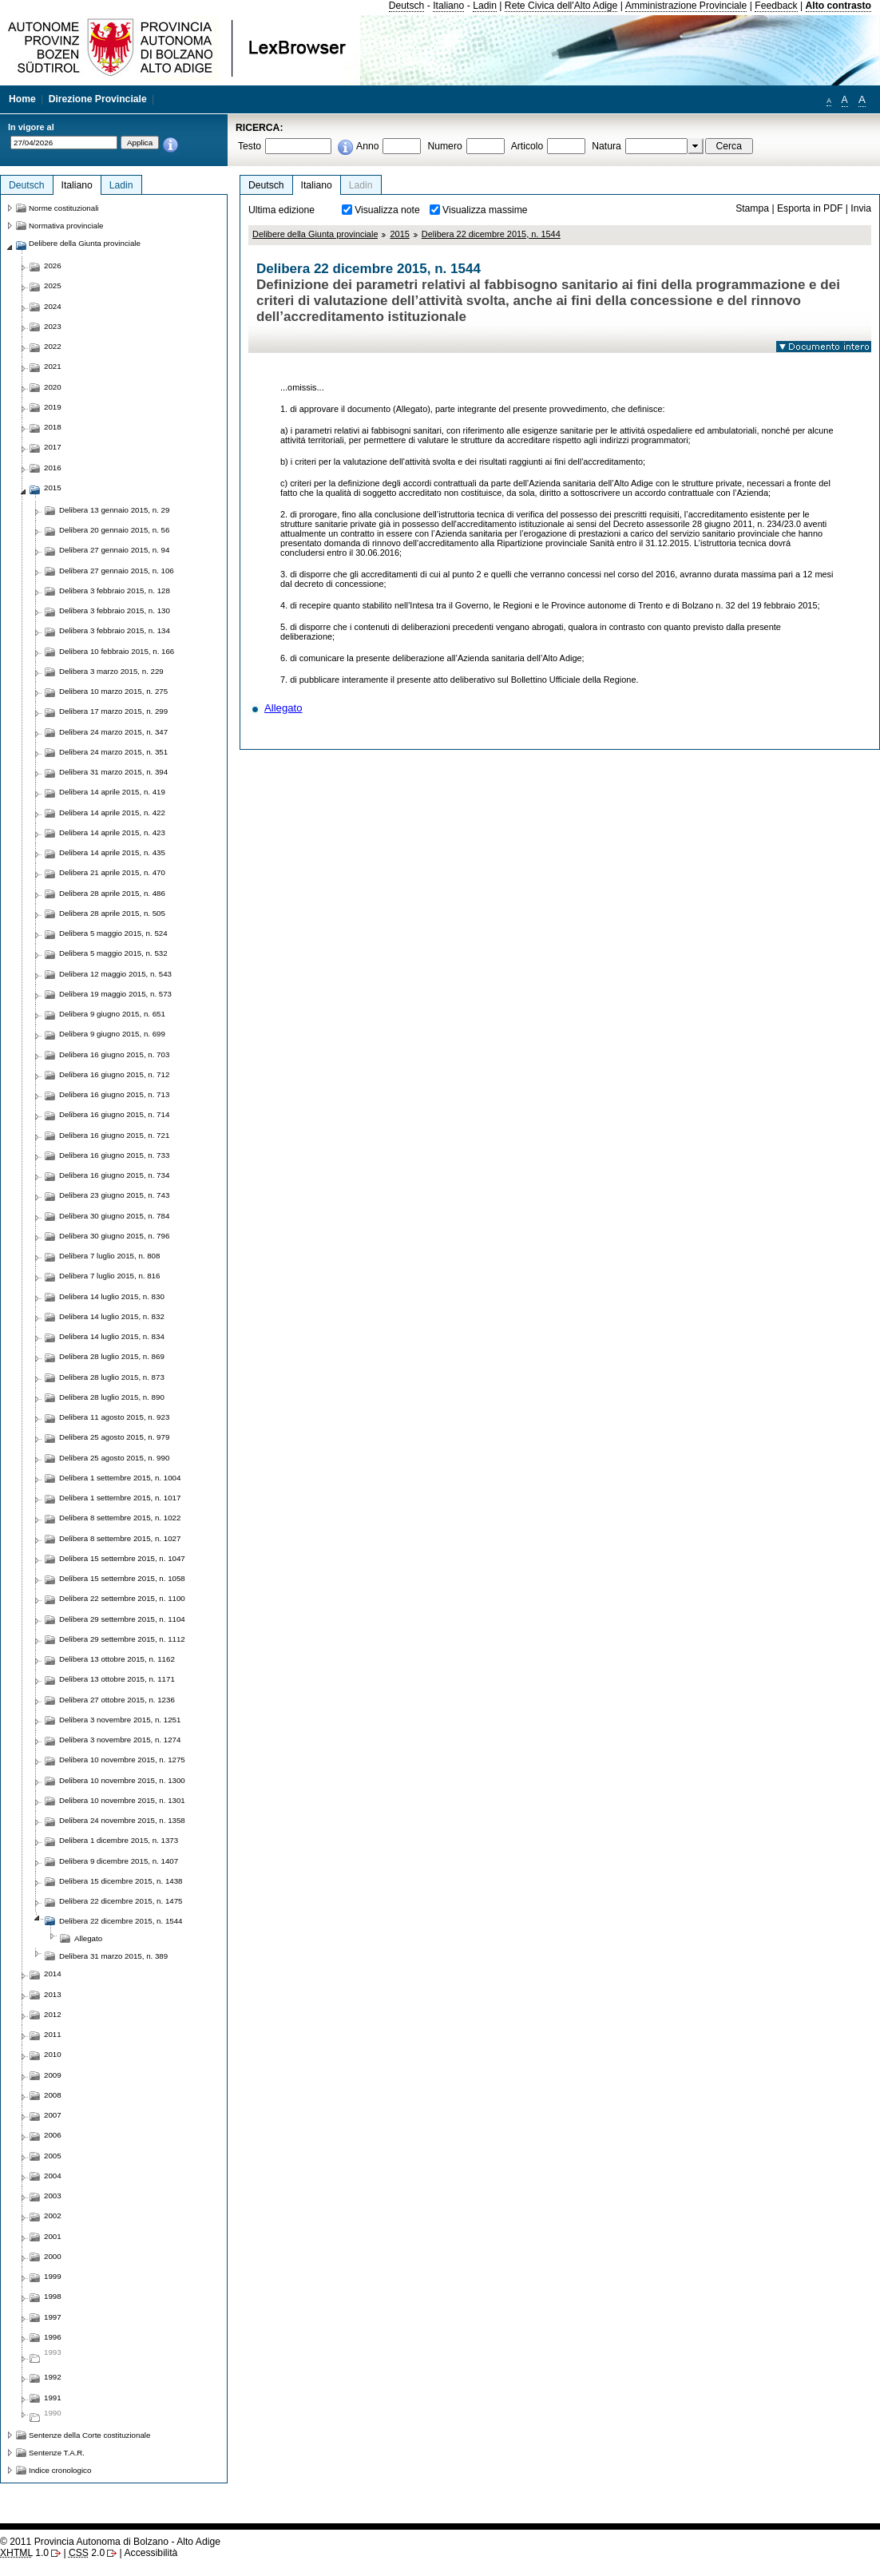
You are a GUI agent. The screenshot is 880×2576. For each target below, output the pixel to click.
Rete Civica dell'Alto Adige (561, 5)
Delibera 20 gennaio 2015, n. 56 (114, 529)
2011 (52, 2034)
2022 (52, 346)
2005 (52, 2155)
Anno (367, 146)
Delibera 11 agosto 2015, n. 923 (114, 1417)
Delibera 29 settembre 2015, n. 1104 (122, 1619)
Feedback (776, 5)
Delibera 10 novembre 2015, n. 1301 (122, 1800)
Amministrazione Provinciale (686, 5)
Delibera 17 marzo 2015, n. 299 (113, 711)
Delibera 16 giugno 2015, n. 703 (114, 1054)
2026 (52, 265)
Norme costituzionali (64, 208)
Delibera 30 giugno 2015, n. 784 (114, 1215)
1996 (52, 2336)
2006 (52, 2134)
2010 (52, 2054)
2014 (52, 1973)
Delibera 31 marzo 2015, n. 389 (113, 1956)
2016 (52, 467)
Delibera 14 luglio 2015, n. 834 (112, 1336)
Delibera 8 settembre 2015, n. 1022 (119, 1517)
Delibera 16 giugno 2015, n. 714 (114, 1114)
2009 (52, 2075)
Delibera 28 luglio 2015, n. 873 (112, 1377)
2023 (52, 326)
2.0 (87, 2552)
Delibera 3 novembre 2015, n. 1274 (119, 1739)
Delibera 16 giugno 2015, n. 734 (114, 1175)
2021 (52, 366)
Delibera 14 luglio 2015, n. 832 (112, 1316)
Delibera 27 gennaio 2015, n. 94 (114, 549)
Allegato (283, 708)
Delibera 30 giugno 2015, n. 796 (114, 1235)
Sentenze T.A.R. (57, 2452)
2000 (52, 2256)
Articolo (527, 146)
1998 (52, 2296)
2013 (52, 1994)
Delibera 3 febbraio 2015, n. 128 (114, 590)
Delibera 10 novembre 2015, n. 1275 (122, 1759)
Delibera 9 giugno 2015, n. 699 (112, 1033)
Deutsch (407, 5)
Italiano (448, 5)
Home (22, 99)
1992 (52, 2376)
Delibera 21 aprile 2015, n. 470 (112, 872)
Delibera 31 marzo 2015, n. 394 (113, 771)
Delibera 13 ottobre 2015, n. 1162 (117, 1659)
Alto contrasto (838, 5)
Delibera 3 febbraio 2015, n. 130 (114, 610)
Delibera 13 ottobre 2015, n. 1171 (117, 1678)
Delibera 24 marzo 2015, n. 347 (113, 731)
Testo (249, 146)
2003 (52, 2195)
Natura (606, 146)
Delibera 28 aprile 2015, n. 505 (112, 913)
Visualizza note (387, 210)
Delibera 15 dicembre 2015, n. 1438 (121, 1881)
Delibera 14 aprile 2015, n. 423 (112, 832)
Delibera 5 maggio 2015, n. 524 (113, 933)
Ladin (485, 5)
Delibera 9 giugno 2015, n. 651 (112, 1013)
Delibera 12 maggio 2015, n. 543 (115, 973)
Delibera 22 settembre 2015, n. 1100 (122, 1598)
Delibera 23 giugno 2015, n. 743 (114, 1195)
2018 (52, 426)
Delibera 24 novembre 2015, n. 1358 (122, 1820)
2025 (52, 285)
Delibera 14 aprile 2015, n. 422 (112, 812)
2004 (52, 2175)
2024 (52, 306)
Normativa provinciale (66, 225)
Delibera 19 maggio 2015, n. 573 (115, 993)
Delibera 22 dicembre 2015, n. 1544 (491, 234)
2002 (52, 2215)
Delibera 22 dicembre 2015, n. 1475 (121, 1900)
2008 (52, 2095)
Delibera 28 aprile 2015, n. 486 (112, 893)
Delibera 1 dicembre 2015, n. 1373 (118, 1840)
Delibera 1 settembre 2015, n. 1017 (119, 1497)
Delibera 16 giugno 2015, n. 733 (114, 1155)
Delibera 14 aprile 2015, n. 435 (112, 852)
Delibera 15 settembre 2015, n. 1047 (122, 1558)
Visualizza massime (485, 210)
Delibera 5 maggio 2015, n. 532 (113, 953)
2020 (52, 386)
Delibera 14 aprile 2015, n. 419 (112, 791)
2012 (52, 2014)
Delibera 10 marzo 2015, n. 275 (113, 691)
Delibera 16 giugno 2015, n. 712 (114, 1074)
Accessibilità (150, 2552)
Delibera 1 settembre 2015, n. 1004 (119, 1477)
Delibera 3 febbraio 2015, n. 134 (114, 630)
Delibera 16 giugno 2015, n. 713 (114, 1094)
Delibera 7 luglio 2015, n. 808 (109, 1255)
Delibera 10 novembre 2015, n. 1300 (122, 1780)
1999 (52, 2276)
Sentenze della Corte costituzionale (89, 2435)
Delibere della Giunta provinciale (315, 234)
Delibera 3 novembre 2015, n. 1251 (119, 1719)
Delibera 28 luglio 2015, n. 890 (112, 1397)
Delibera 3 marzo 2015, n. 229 (111, 671)
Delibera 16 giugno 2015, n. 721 (114, 1135)
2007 (52, 2114)
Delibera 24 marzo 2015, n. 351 (113, 751)
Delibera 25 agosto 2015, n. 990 (114, 1457)
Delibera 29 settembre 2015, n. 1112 (122, 1639)
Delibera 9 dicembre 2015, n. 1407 (118, 1861)
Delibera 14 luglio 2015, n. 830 (112, 1296)
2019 (52, 406)
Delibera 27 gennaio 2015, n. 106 (116, 570)
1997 (52, 2316)
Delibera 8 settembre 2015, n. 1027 (119, 1538)
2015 (399, 234)
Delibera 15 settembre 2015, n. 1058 (122, 1578)
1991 (52, 2397)
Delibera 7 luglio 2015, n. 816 (109, 1275)
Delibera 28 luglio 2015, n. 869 (112, 1356)
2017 (52, 446)
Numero (444, 146)
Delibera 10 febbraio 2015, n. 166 (116, 651)
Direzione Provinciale (98, 99)
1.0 (24, 2552)
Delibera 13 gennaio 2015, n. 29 (114, 509)
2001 (52, 2236)
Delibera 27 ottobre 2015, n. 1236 (117, 1699)
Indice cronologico (60, 2470)
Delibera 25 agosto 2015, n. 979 (114, 1437)
